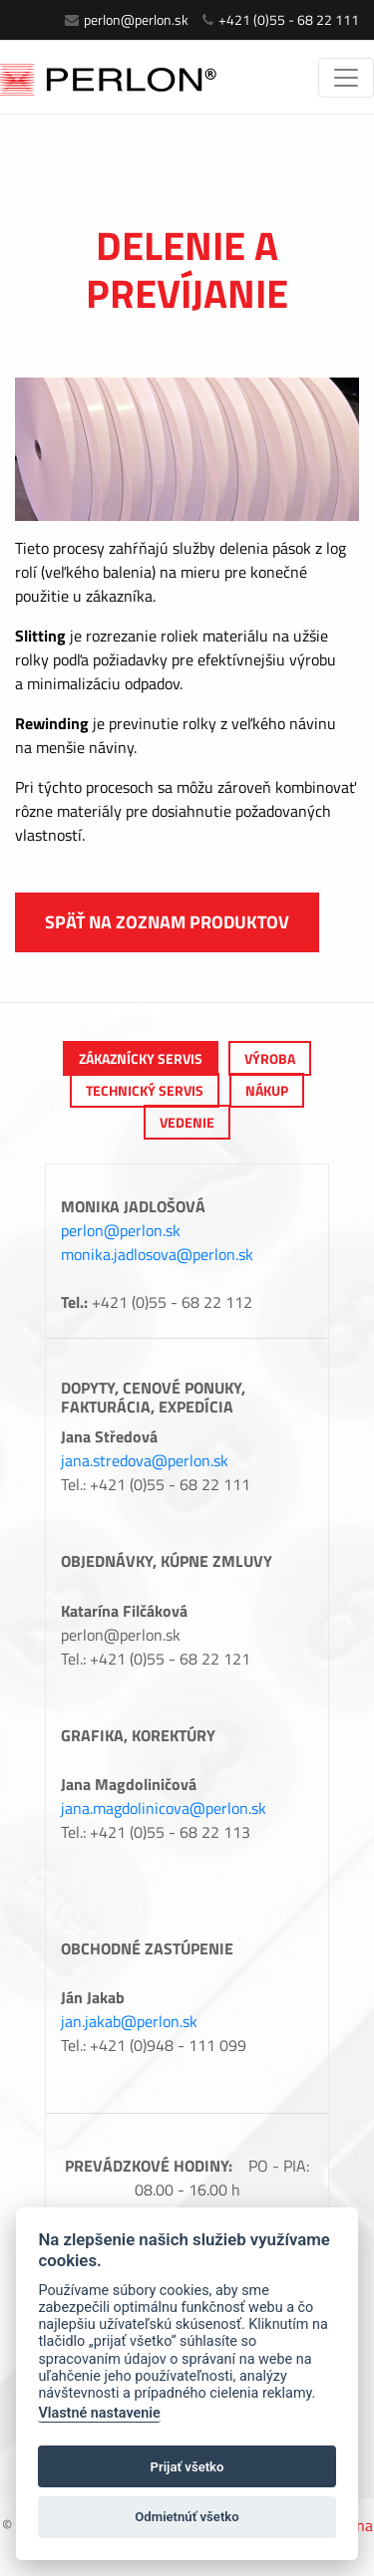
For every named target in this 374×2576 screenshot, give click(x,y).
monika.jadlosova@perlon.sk (157, 1254)
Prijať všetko (187, 2466)
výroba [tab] (269, 1058)
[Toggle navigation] (346, 78)
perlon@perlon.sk (126, 19)
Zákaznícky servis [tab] (140, 1058)
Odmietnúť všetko (186, 2516)
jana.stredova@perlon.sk (144, 1460)
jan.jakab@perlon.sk (129, 2021)
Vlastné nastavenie (99, 2413)
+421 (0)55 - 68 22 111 (280, 19)
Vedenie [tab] (187, 1122)
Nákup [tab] (266, 1090)
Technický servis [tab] (144, 1090)
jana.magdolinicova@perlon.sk (163, 1808)
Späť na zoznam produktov (167, 921)
